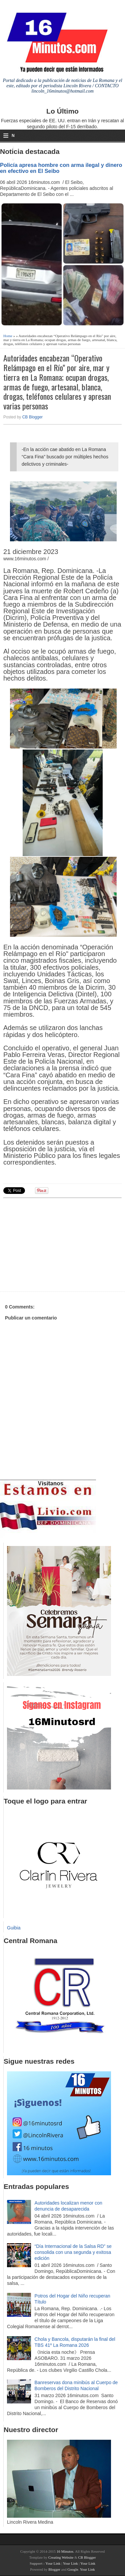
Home (7, 336)
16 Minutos (65, 2551)
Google (72, 2569)
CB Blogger (32, 417)
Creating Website (61, 2557)
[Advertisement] (55, 1244)
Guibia (13, 1927)
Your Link (52, 2563)
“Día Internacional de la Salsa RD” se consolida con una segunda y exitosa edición (73, 2252)
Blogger (54, 2569)
